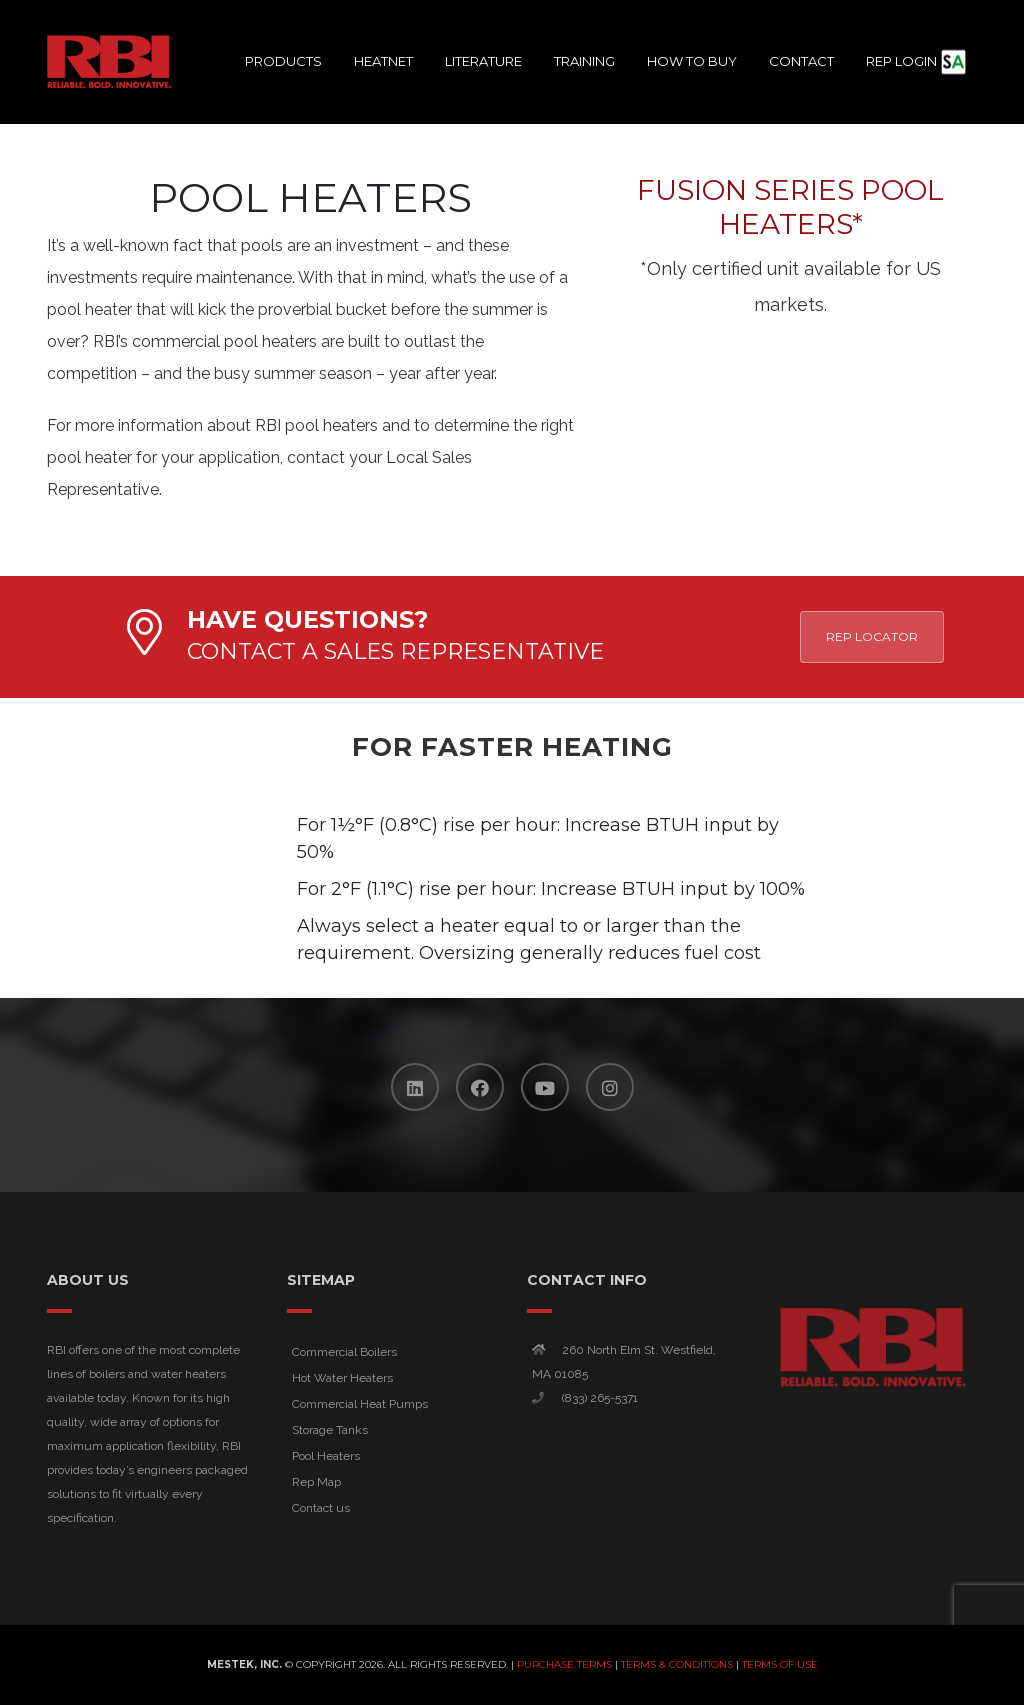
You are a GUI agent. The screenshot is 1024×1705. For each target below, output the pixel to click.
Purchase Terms (564, 1664)
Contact (801, 61)
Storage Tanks (330, 1430)
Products (283, 61)
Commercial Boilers (344, 1352)
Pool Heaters (326, 1456)
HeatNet (383, 61)
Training (584, 61)
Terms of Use (780, 1664)
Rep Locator (872, 636)
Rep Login (909, 61)
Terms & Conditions (677, 1664)
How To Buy (692, 61)
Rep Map (316, 1482)
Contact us (321, 1508)
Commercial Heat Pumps (360, 1404)
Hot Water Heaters (342, 1378)
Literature (483, 61)
